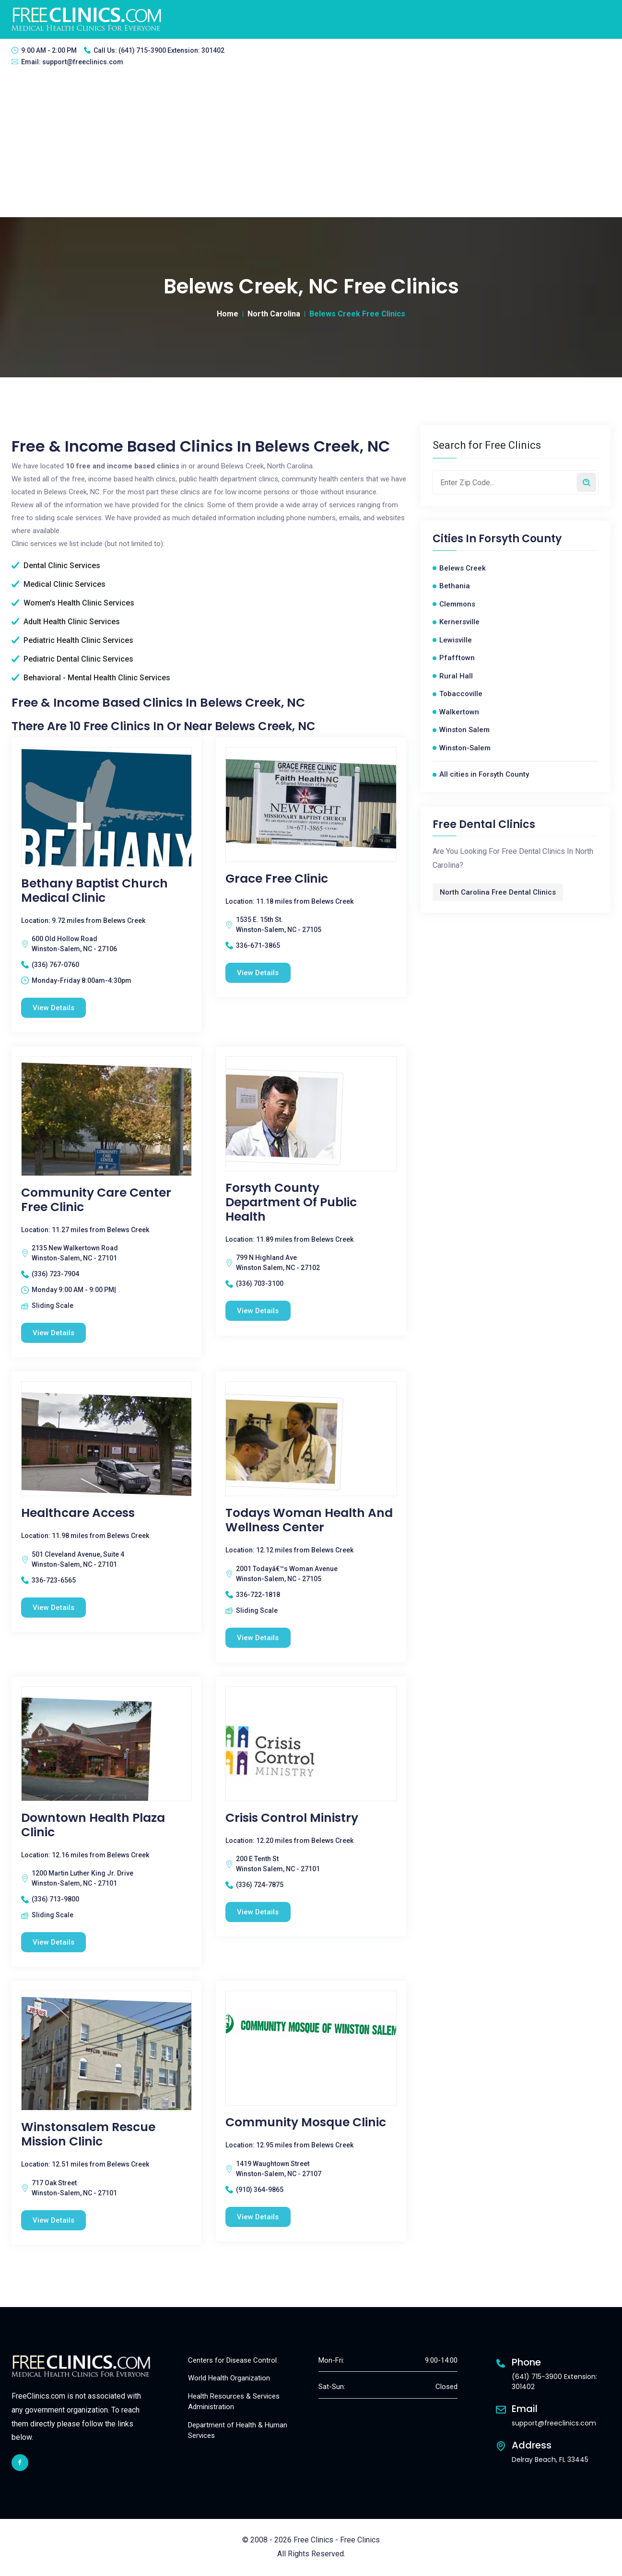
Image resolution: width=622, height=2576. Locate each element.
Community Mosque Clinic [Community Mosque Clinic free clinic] (305, 2123)
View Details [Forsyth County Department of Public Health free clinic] (258, 1310)
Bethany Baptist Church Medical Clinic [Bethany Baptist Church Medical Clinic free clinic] (94, 890)
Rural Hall (456, 676)
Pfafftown (457, 657)
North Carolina (273, 313)
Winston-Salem (465, 748)
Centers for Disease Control (232, 2360)
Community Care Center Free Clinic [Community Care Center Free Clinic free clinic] (96, 1200)
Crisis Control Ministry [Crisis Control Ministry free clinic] (291, 1818)
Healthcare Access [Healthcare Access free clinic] (78, 1513)
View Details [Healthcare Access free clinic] (54, 1607)
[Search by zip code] (586, 482)
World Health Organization (229, 2379)
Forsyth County (520, 539)
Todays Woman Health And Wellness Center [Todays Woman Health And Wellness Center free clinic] (309, 1520)
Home (227, 313)
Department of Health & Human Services (237, 2431)
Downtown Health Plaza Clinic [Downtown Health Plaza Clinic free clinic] (93, 1825)
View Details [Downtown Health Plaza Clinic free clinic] (54, 1942)
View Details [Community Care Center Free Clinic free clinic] (54, 1333)
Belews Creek (462, 568)
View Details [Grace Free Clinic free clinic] (258, 972)
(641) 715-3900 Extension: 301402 (171, 50)
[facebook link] (20, 2463)
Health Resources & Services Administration (234, 2402)
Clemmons (457, 604)
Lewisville (455, 640)
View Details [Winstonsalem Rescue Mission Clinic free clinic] (54, 2220)
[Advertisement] (311, 145)
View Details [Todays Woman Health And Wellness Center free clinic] (258, 1637)
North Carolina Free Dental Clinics (498, 892)
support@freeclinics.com (82, 62)
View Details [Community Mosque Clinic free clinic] (258, 2217)
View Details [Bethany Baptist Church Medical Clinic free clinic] (54, 1007)
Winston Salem (464, 729)
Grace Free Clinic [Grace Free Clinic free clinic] (276, 879)
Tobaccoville (460, 693)
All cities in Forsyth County (484, 774)
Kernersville (459, 622)
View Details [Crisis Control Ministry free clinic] (258, 1912)
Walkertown (459, 712)
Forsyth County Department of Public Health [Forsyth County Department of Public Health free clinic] (291, 1202)
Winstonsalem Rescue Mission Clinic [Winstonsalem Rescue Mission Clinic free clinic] (88, 2135)
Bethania (454, 586)
